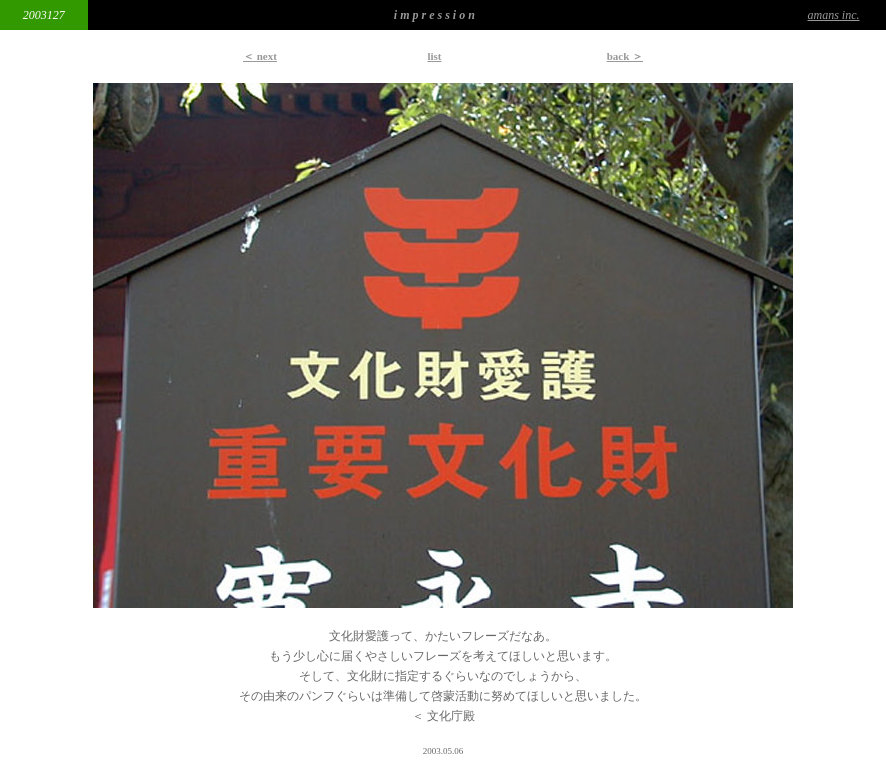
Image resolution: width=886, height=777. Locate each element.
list (434, 56)
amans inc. (834, 15)
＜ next (260, 56)
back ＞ (625, 56)
